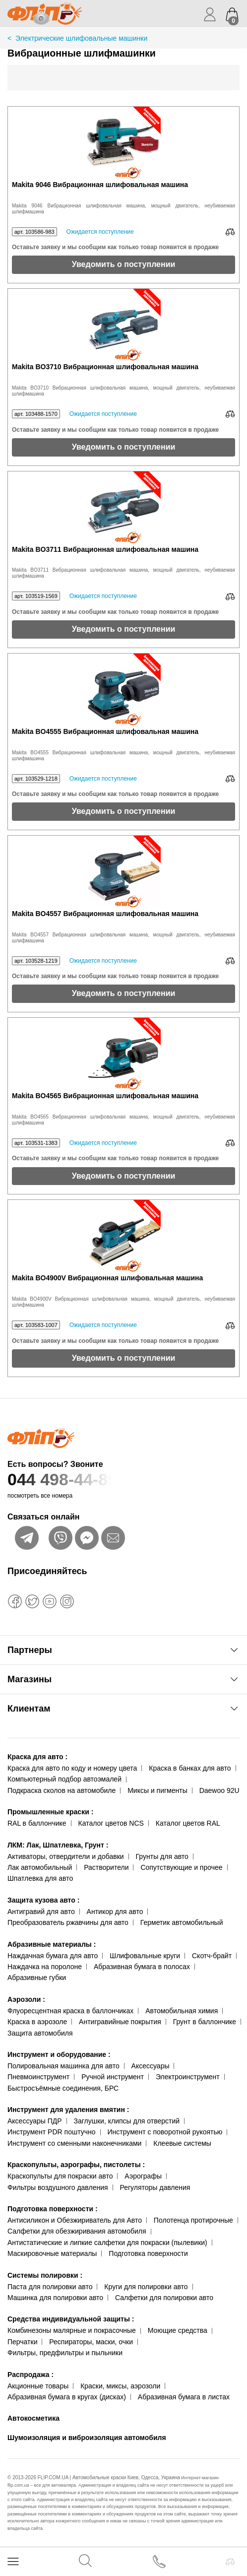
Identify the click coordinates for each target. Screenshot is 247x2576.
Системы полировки (44, 2275)
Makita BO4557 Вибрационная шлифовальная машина (105, 914)
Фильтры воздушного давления (57, 2187)
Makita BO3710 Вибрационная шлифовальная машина (105, 367)
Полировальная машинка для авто (63, 2066)
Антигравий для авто (41, 1911)
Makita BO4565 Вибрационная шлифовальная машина (105, 1096)
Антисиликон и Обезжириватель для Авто (74, 2220)
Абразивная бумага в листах (184, 2397)
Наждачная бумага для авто (52, 1956)
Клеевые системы (182, 2143)
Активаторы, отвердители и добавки (65, 1856)
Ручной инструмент (112, 2077)
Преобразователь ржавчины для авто (67, 1922)
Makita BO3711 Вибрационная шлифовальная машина (105, 549)
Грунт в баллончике (204, 2022)
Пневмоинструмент (38, 2077)
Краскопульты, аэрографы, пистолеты (76, 2165)
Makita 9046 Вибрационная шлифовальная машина (100, 185)
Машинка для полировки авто (55, 2298)
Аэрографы (143, 2176)
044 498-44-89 (123, 1479)
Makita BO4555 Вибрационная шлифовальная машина (105, 731)
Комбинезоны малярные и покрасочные (71, 2330)
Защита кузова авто (43, 1900)
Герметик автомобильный (181, 1922)
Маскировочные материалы (52, 2253)
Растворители (106, 1867)
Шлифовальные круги (145, 1956)
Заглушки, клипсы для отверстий (127, 2121)
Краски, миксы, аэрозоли (120, 2386)
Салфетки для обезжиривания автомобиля (76, 2231)
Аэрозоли (26, 1999)
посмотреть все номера (39, 1495)
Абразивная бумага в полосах (142, 1967)
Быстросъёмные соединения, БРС (63, 2088)
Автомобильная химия (181, 2011)
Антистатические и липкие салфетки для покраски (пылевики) (107, 2242)
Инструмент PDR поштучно (51, 2132)
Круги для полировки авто (145, 2287)
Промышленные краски (50, 1812)
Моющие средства (177, 2330)
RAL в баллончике (36, 1823)
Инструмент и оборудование (59, 2054)
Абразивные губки (36, 1978)
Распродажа (30, 2374)
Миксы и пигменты (157, 1790)
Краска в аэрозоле (37, 2022)
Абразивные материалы (51, 1944)
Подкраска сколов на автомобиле (61, 1790)
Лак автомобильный (39, 1867)
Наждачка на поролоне (44, 1967)
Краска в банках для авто (190, 1768)
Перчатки (22, 2342)
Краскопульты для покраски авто (60, 2176)
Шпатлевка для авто (40, 1878)
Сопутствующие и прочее (181, 1867)
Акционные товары (37, 2386)
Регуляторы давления (155, 2187)
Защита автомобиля (39, 2033)
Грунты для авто (162, 1856)
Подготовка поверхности (52, 2209)
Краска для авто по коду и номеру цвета (72, 1768)
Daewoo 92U (219, 1790)
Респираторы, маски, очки (91, 2342)
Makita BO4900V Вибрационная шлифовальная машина (107, 1278)
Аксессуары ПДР (34, 2121)
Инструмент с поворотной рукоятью (164, 2132)
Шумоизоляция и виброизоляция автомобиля (86, 2438)
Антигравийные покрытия (120, 2022)
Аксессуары (150, 2066)
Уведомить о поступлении (124, 264)
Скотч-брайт (212, 1956)
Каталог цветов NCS (111, 1823)
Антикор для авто (115, 1911)
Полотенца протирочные (193, 2220)
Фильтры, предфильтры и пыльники (65, 2353)
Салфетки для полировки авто (164, 2298)
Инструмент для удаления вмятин (68, 2110)
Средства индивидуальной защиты (70, 2319)
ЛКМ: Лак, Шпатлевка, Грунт (57, 1845)
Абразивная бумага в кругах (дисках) (66, 2397)
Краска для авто (37, 1757)
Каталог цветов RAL (188, 1823)
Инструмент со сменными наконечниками (74, 2143)
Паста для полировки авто (49, 2287)
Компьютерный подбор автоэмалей (64, 1779)
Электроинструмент (188, 2077)
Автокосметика (33, 2418)
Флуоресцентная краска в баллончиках (70, 2011)
